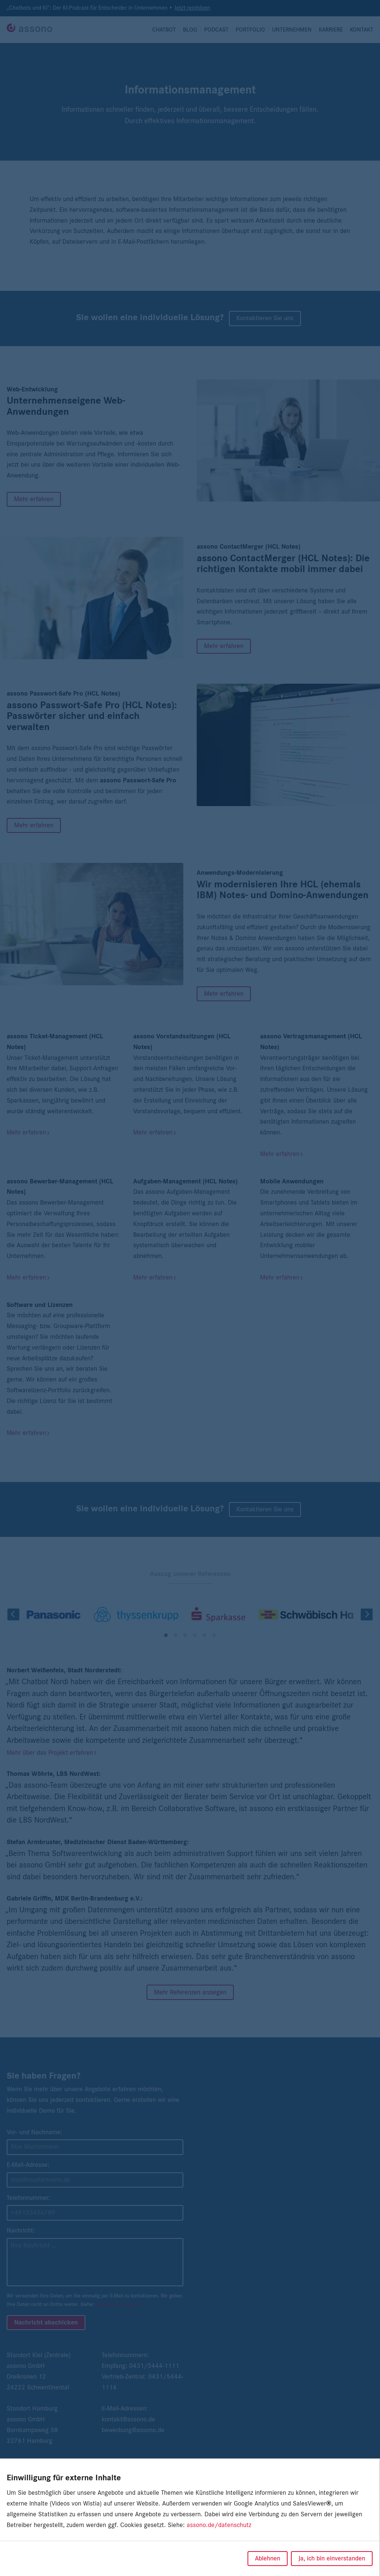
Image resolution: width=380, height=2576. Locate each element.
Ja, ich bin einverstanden (331, 2558)
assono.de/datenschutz (219, 2525)
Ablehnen (267, 2558)
